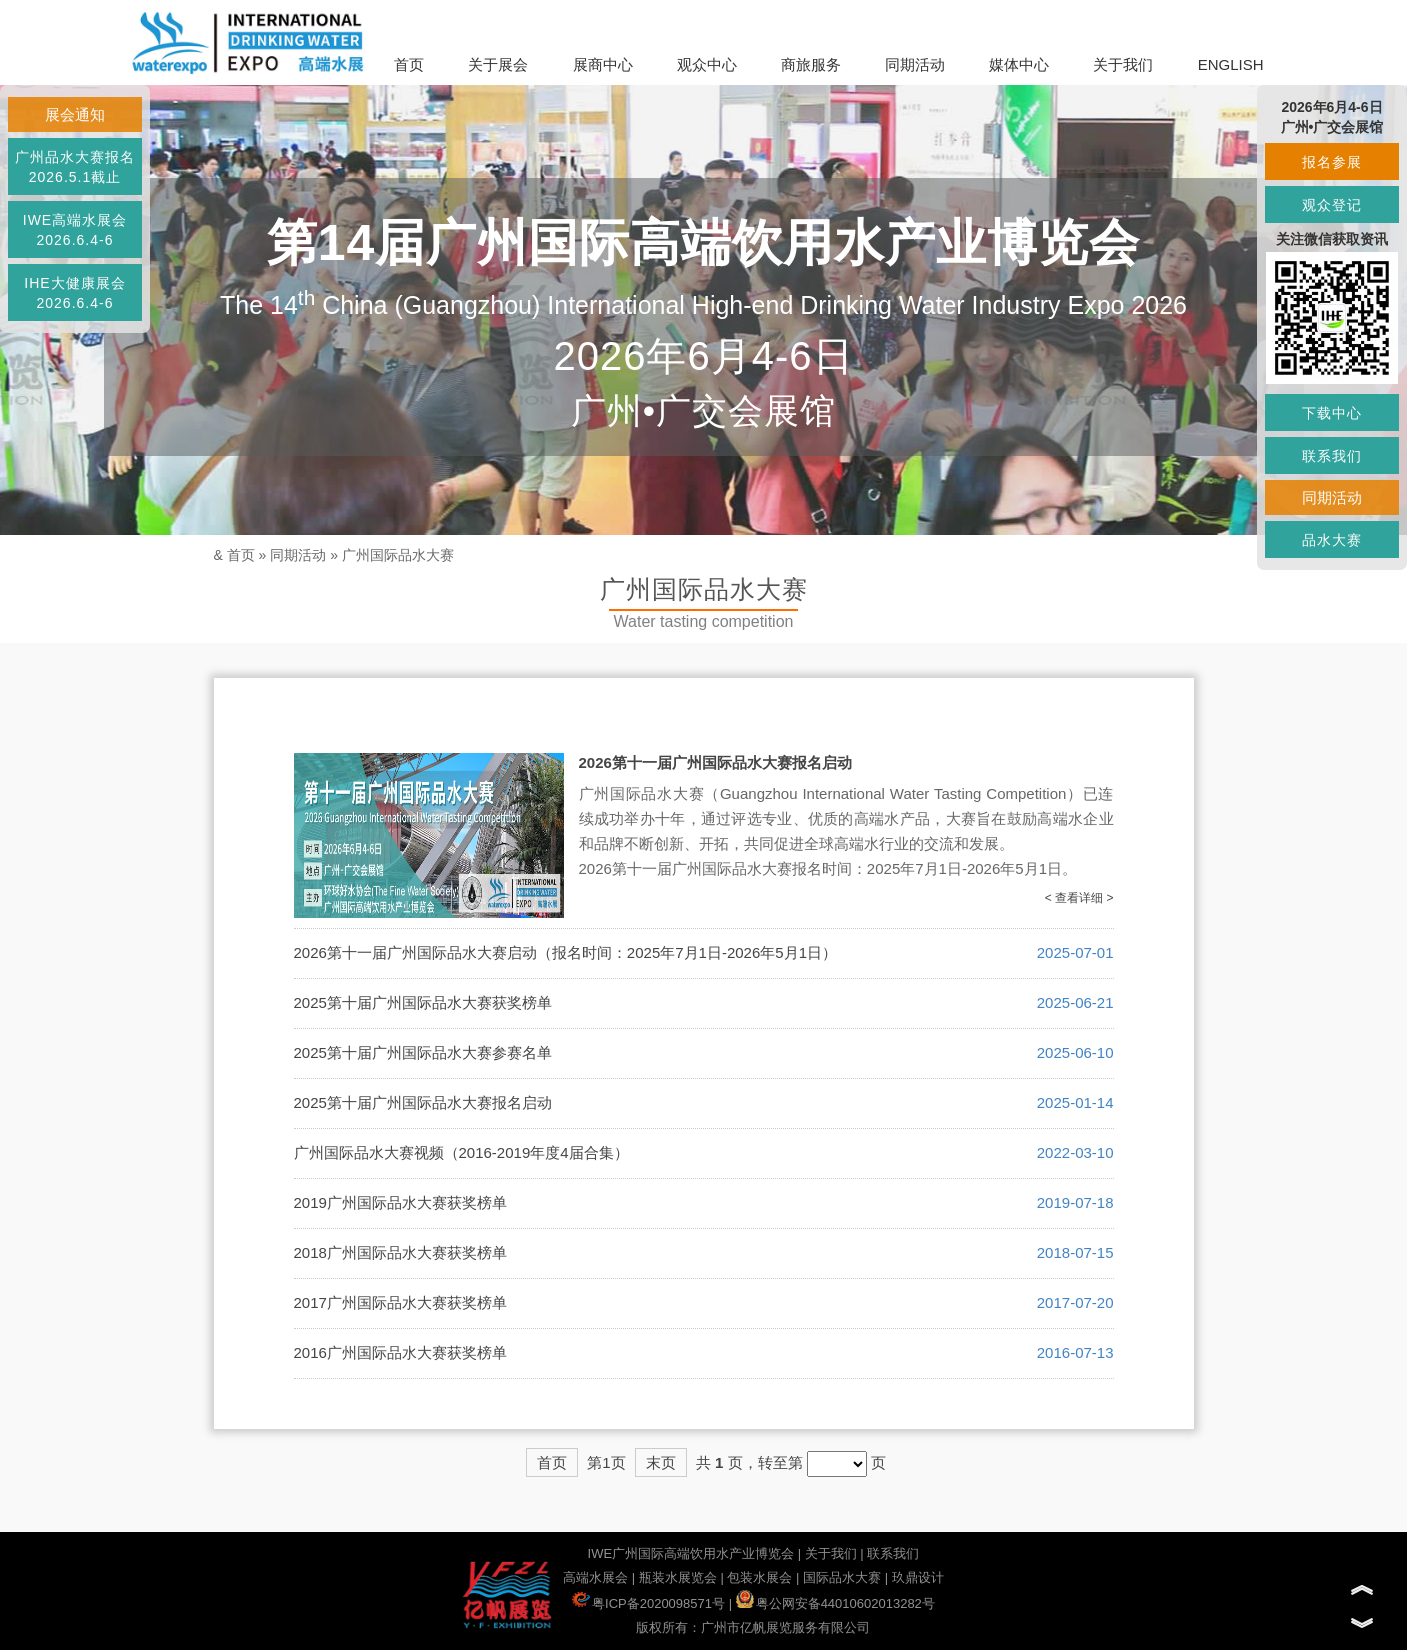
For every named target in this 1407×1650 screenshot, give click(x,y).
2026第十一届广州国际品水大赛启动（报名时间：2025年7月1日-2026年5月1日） (565, 952)
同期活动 (915, 64)
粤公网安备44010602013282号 (835, 1603)
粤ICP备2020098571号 (648, 1603)
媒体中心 (1019, 64)
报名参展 (1332, 162)
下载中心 (1332, 413)
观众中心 (707, 64)
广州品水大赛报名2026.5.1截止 (75, 167)
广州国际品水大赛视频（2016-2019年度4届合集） (461, 1152)
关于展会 (498, 64)
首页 (409, 64)
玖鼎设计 (918, 1577)
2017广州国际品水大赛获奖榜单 (400, 1302)
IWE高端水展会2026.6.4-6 (75, 230)
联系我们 (893, 1553)
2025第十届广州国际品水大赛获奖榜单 (423, 1002)
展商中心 (603, 64)
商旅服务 (811, 64)
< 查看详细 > (1079, 898)
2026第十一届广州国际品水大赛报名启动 (715, 762)
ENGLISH (1231, 64)
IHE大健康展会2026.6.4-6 (74, 293)
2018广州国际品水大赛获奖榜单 (400, 1252)
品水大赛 (1332, 540)
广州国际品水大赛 (398, 555)
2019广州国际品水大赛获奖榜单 (400, 1202)
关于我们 (1123, 64)
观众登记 (1332, 205)
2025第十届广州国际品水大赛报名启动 (423, 1102)
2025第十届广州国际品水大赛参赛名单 (423, 1052)
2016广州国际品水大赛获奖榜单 (400, 1352)
